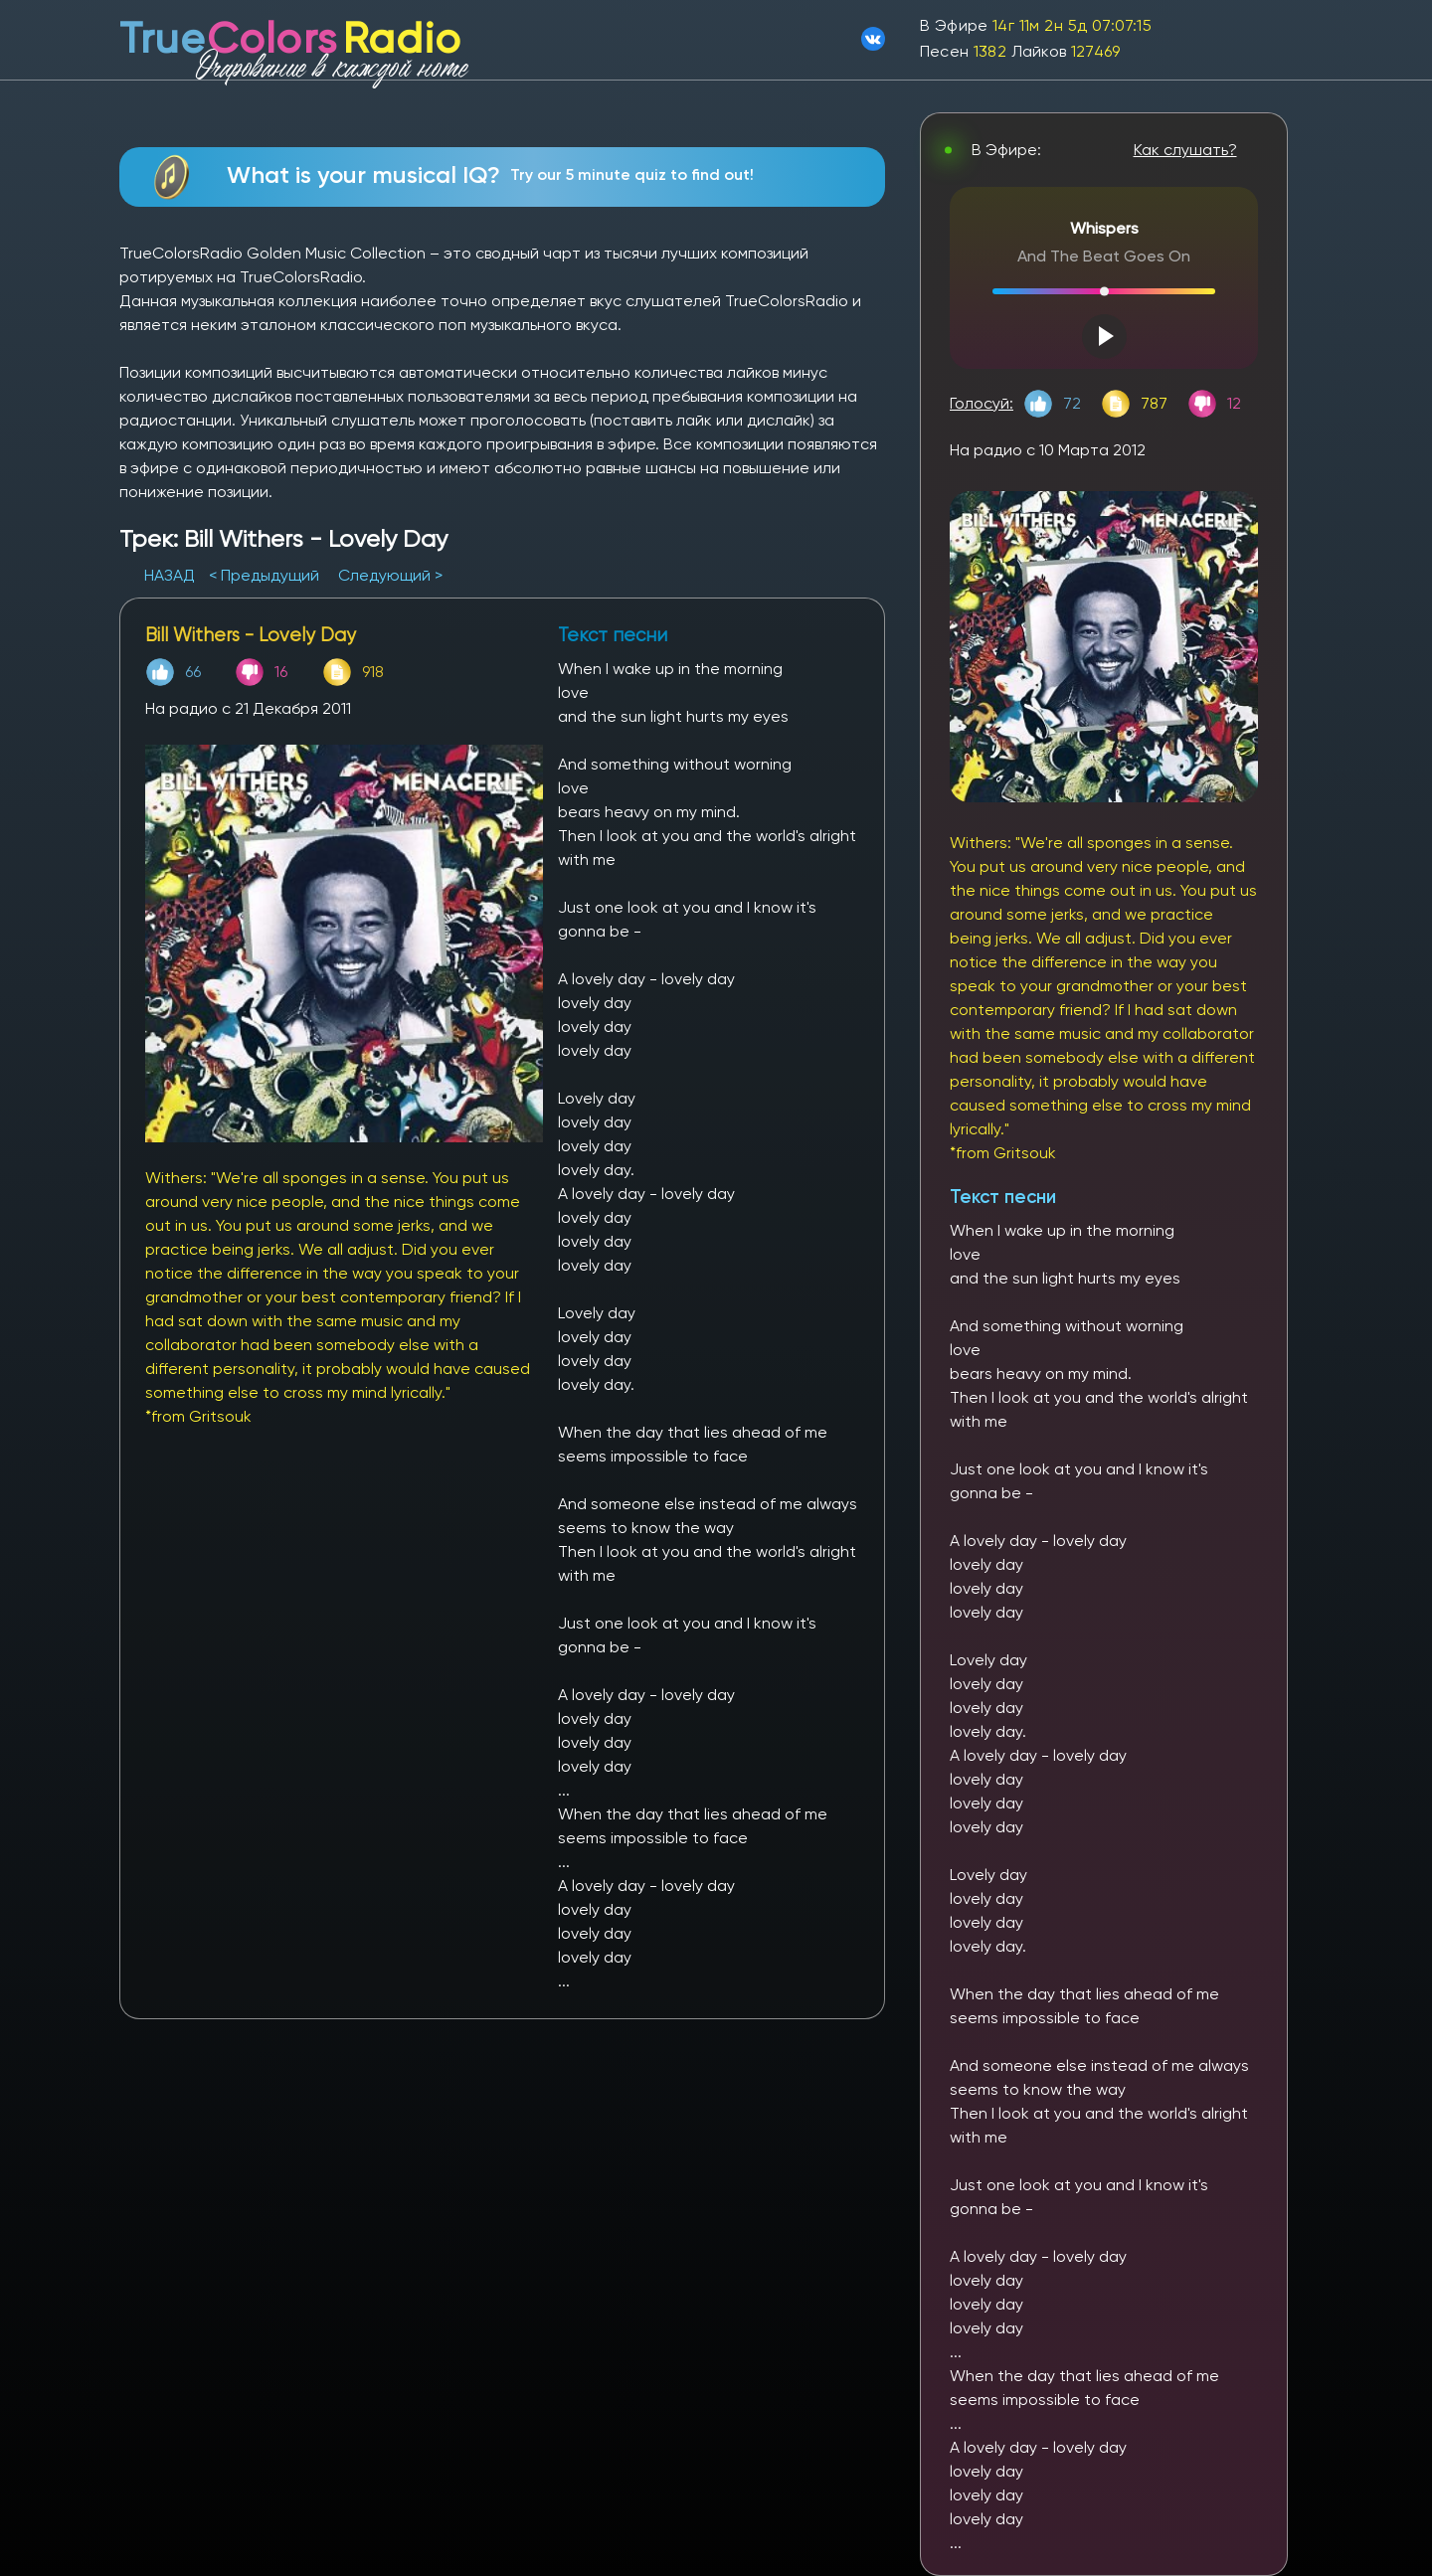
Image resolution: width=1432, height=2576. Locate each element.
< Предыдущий (264, 575)
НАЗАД (171, 575)
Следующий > (390, 575)
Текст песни (1003, 1196)
